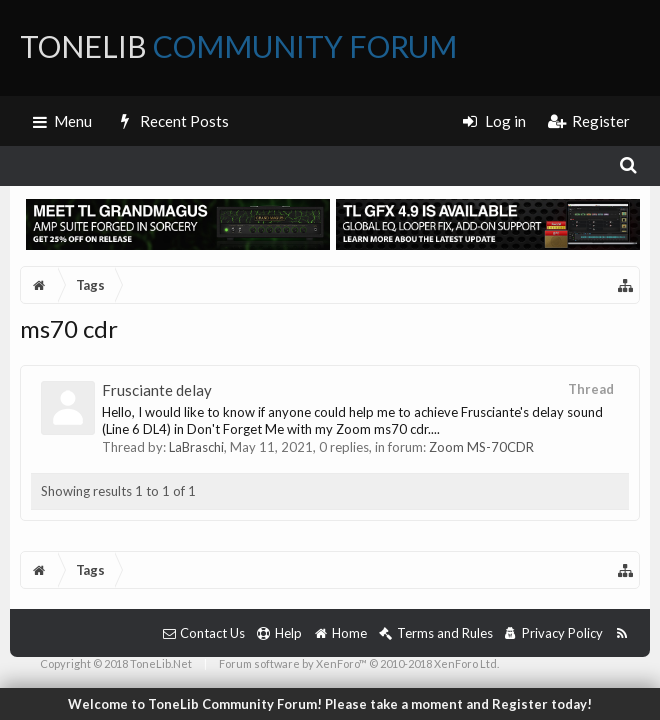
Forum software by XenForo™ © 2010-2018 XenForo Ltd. (359, 663)
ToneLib (238, 46)
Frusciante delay (157, 390)
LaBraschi (196, 447)
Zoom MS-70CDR (481, 447)
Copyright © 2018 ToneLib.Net (116, 663)
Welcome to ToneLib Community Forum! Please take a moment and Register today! (330, 704)
